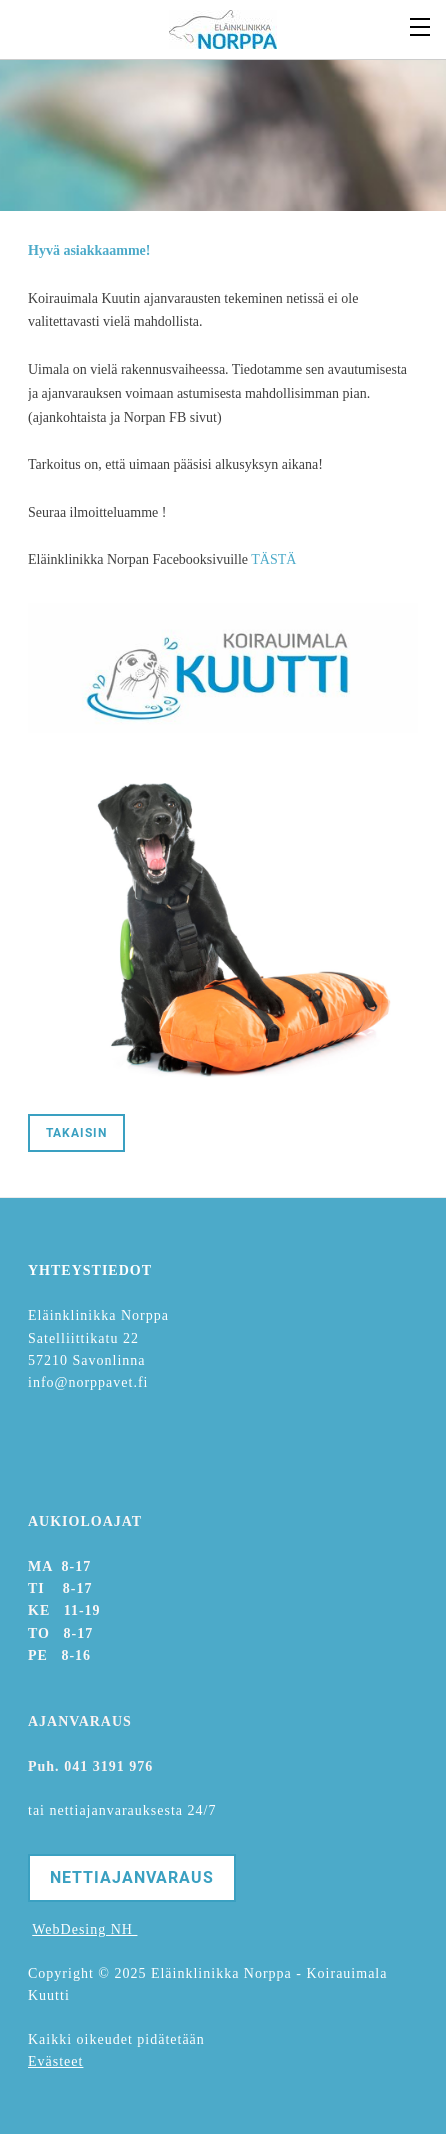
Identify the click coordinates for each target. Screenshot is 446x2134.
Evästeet (55, 2061)
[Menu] (421, 25)
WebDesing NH (84, 1929)
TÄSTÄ (273, 559)
